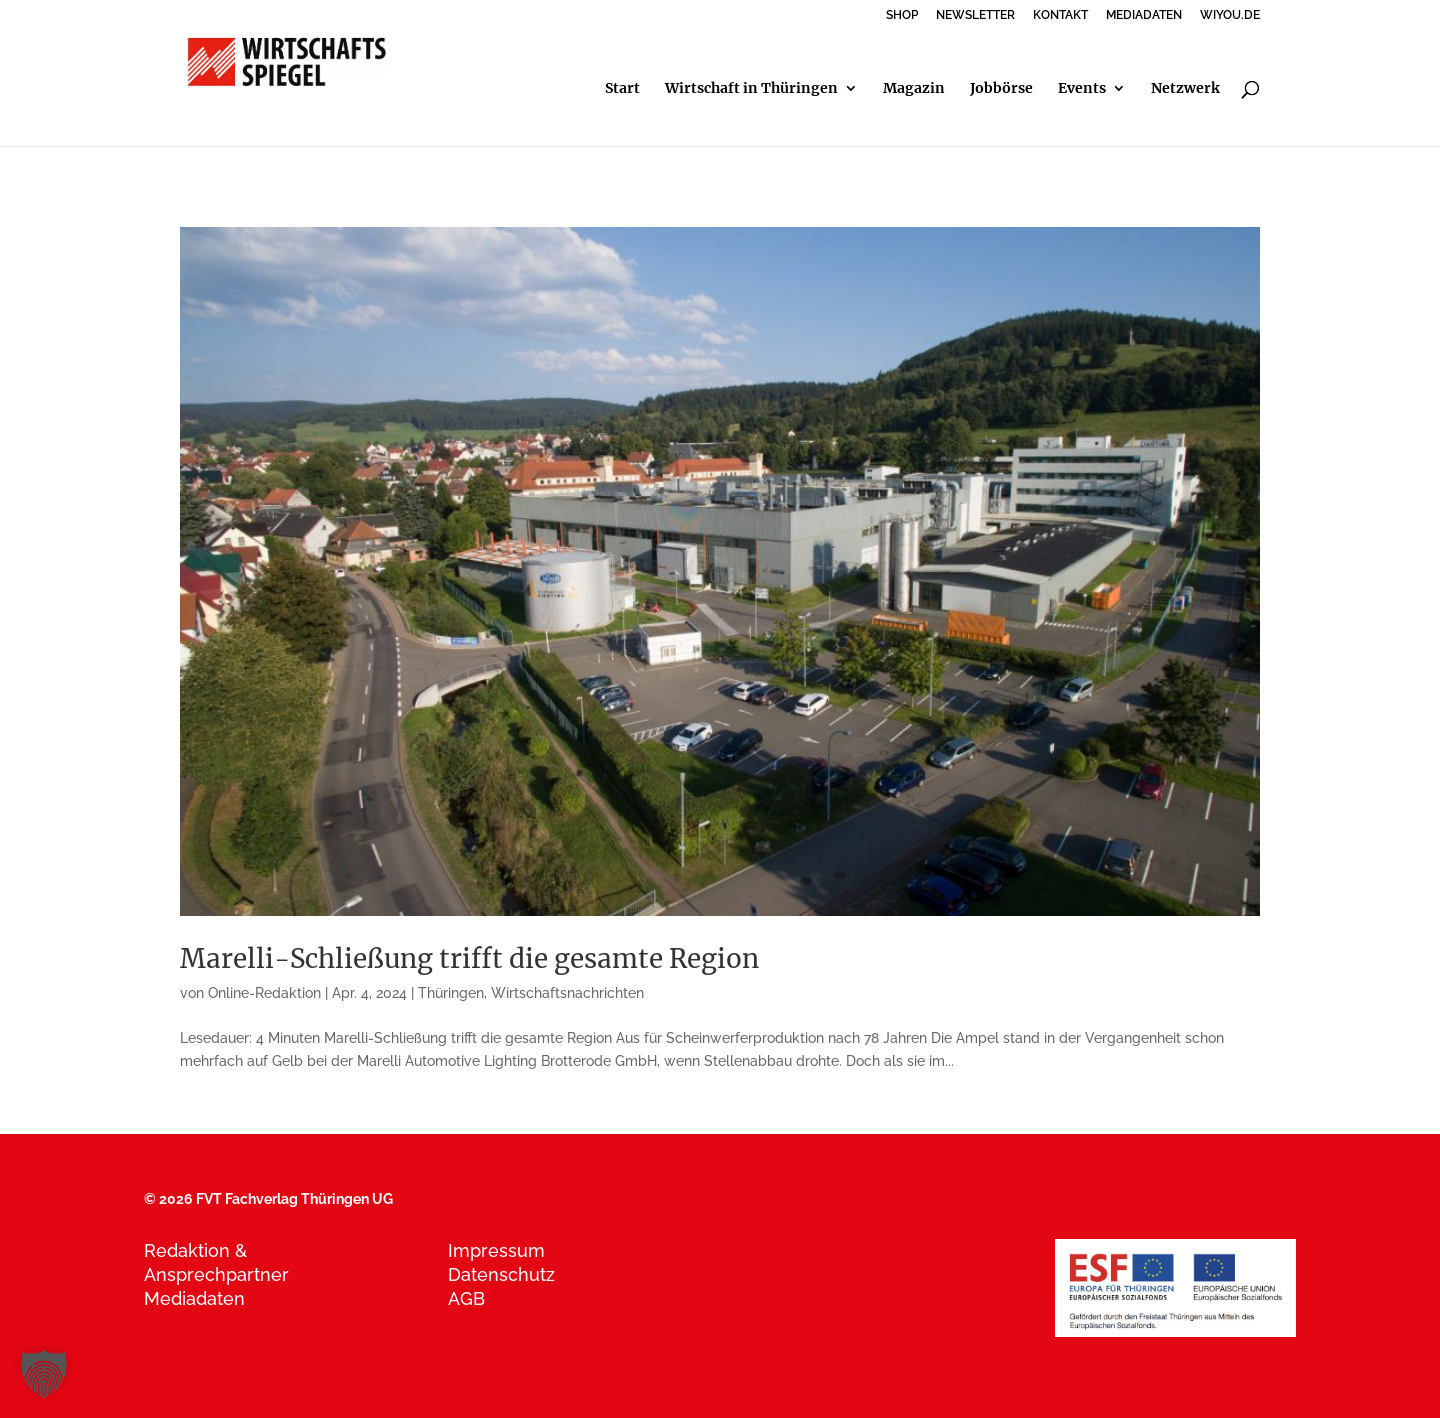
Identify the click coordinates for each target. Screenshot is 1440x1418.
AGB (466, 1298)
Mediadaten (194, 1298)
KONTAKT (1060, 15)
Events (1082, 89)
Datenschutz (501, 1274)
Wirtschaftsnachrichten (567, 993)
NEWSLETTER (975, 15)
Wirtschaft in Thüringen (751, 89)
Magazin (914, 89)
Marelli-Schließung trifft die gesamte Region (469, 958)
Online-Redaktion (264, 993)
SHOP (902, 15)
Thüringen (451, 993)
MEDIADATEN (1144, 15)
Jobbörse (1001, 89)
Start (622, 89)
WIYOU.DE (1230, 15)
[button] (44, 1374)
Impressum (496, 1250)
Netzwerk (1185, 89)
